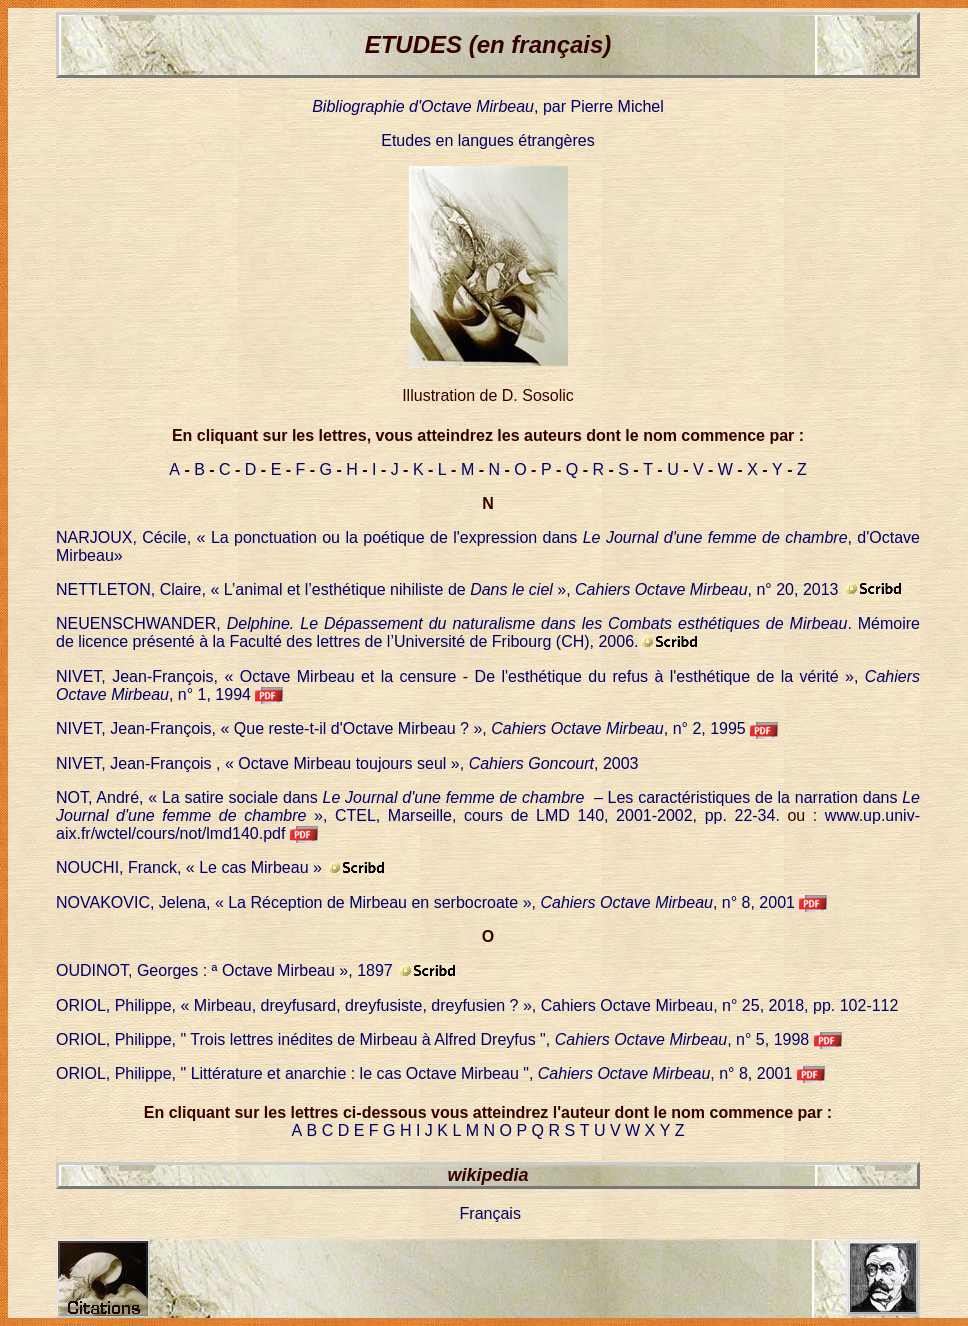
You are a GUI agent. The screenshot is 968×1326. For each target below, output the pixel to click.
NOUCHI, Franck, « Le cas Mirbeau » (189, 867)
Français (490, 1213)
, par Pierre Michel (488, 106)
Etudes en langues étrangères (487, 140)
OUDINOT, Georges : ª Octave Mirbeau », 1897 (224, 970)
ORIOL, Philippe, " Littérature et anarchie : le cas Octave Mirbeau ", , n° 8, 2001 (424, 1073)
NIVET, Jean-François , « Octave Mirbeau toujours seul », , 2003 (347, 763)
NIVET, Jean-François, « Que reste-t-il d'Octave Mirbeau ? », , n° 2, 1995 (403, 728)
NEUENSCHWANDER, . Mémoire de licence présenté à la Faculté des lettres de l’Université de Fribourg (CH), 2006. (488, 632)
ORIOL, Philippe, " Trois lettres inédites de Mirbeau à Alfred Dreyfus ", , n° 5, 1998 (432, 1039)
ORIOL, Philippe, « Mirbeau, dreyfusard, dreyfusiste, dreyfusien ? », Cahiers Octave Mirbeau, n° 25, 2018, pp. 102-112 (477, 1005)
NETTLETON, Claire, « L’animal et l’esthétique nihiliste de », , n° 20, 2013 (447, 589)
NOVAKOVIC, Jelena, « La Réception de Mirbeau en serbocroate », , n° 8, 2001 (427, 902)
